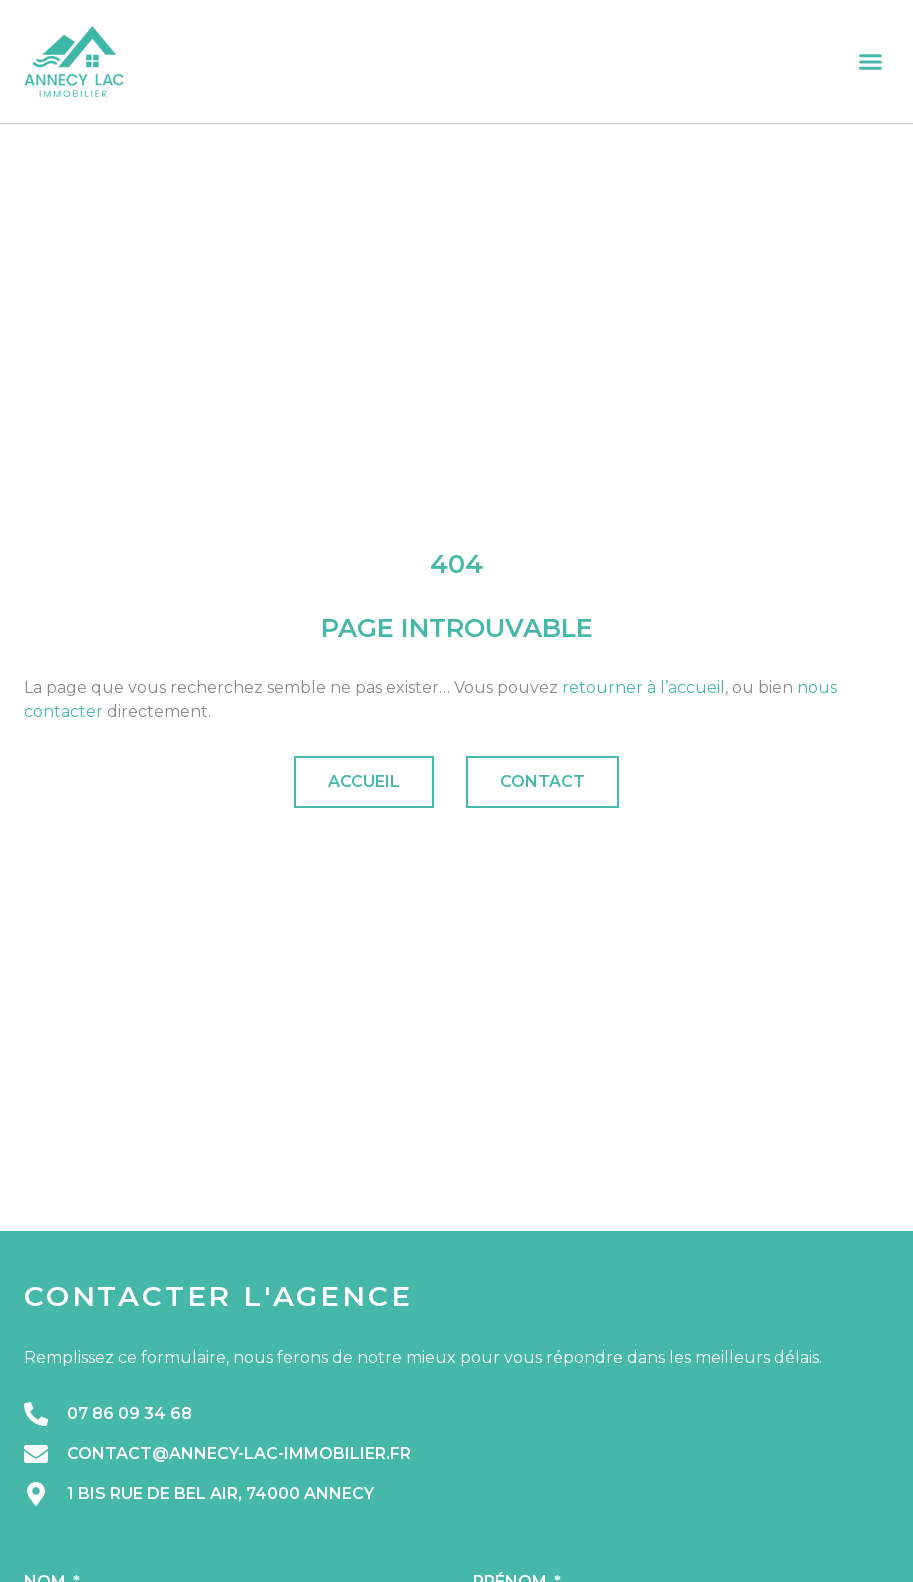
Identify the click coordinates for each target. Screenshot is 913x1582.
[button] (871, 62)
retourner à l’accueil (643, 687)
